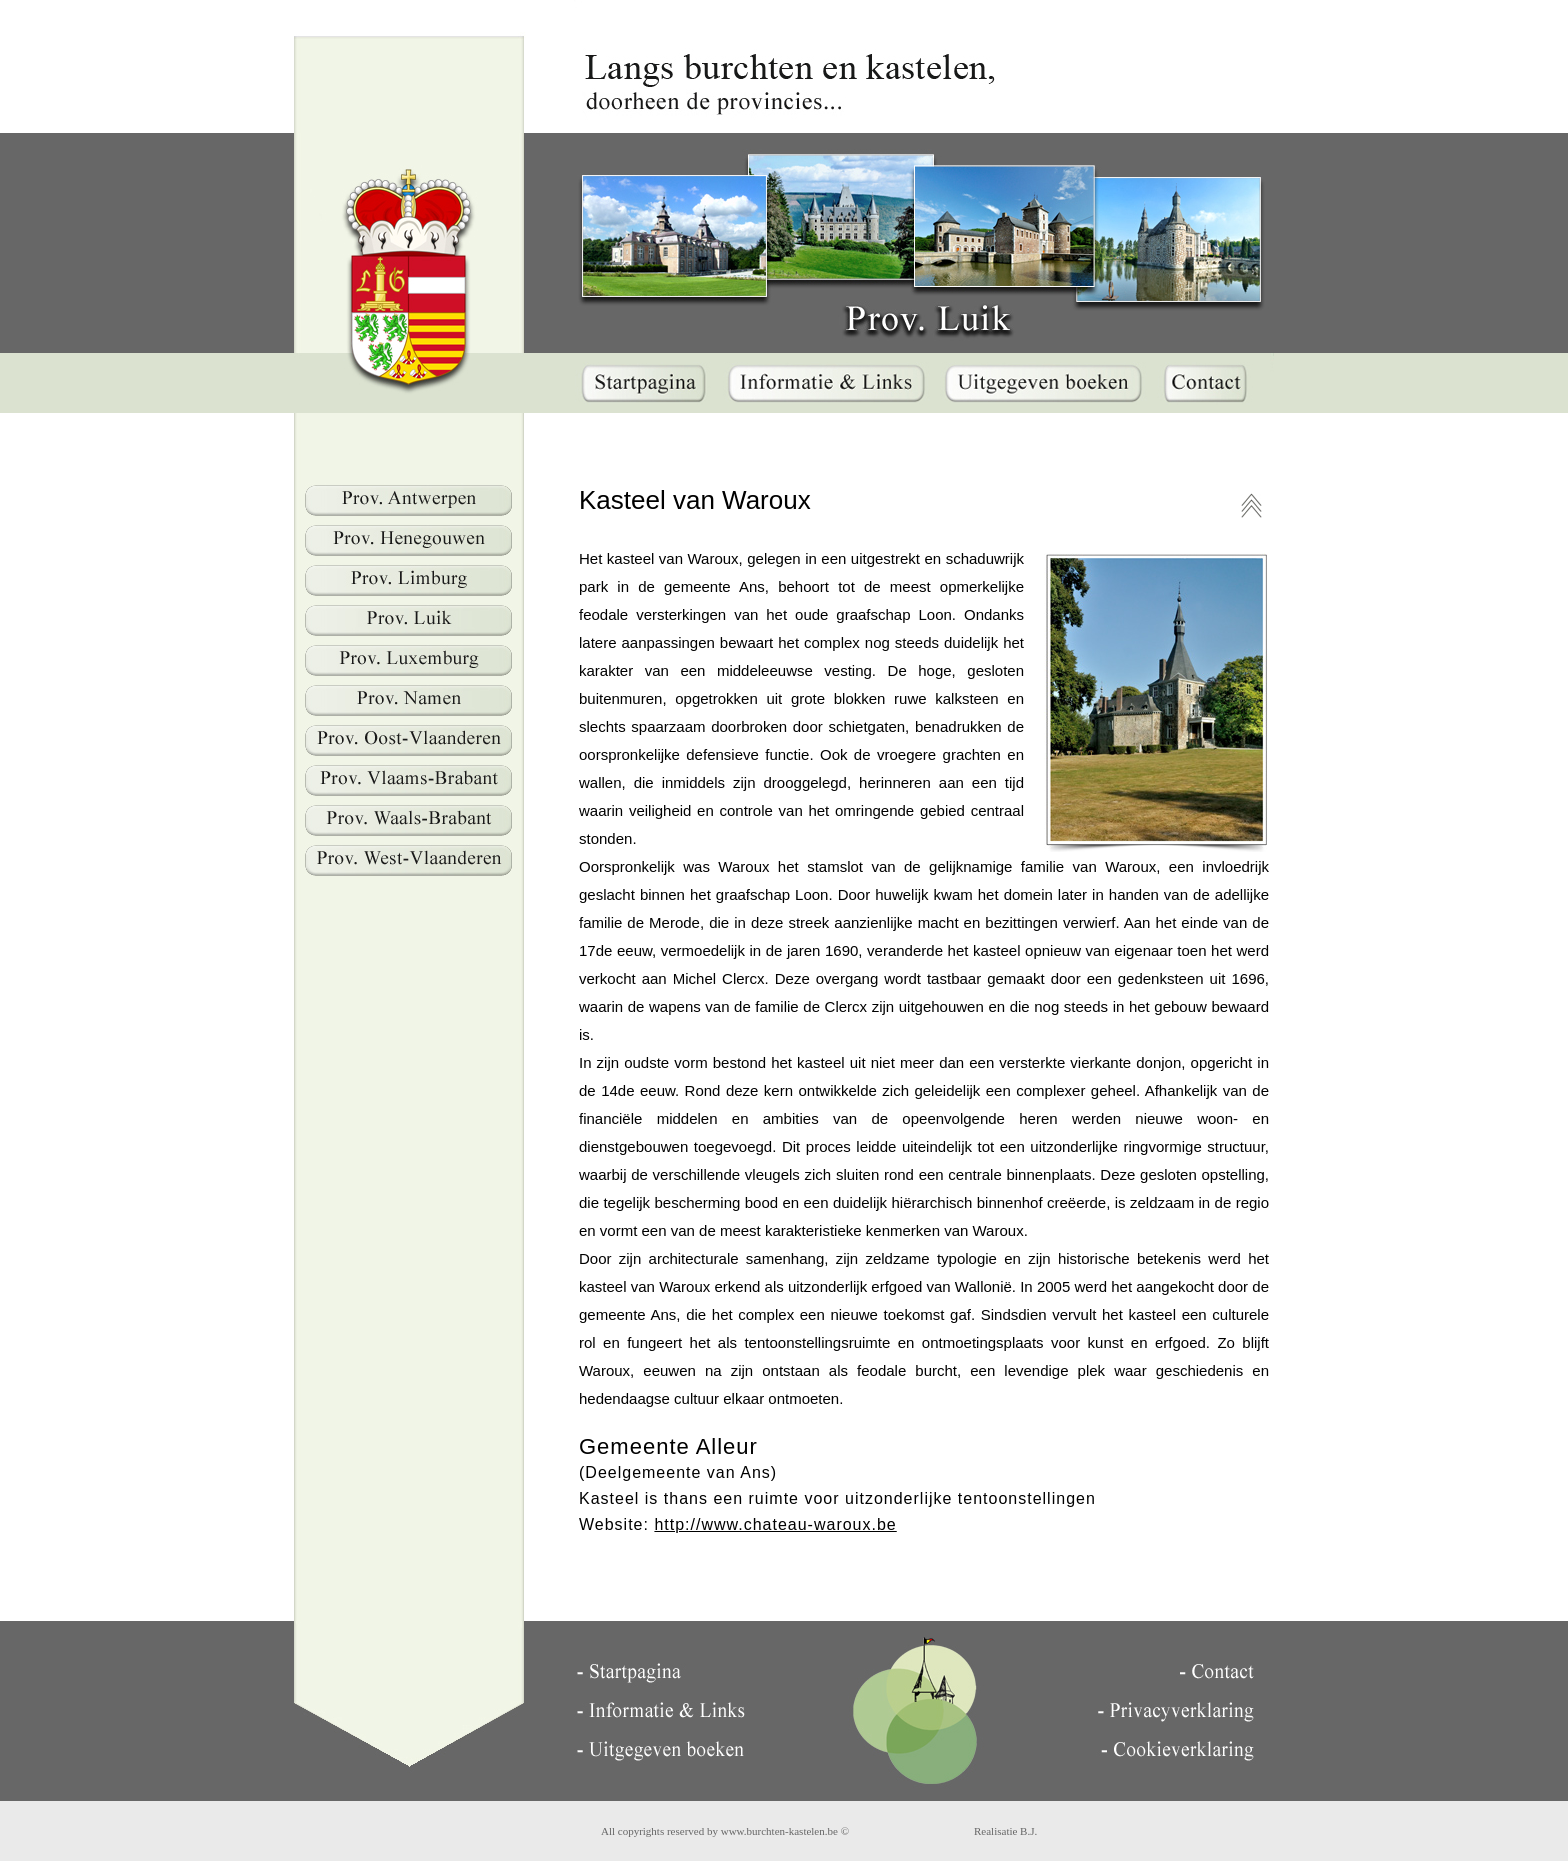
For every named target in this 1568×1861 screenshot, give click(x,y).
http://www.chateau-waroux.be (775, 1524)
